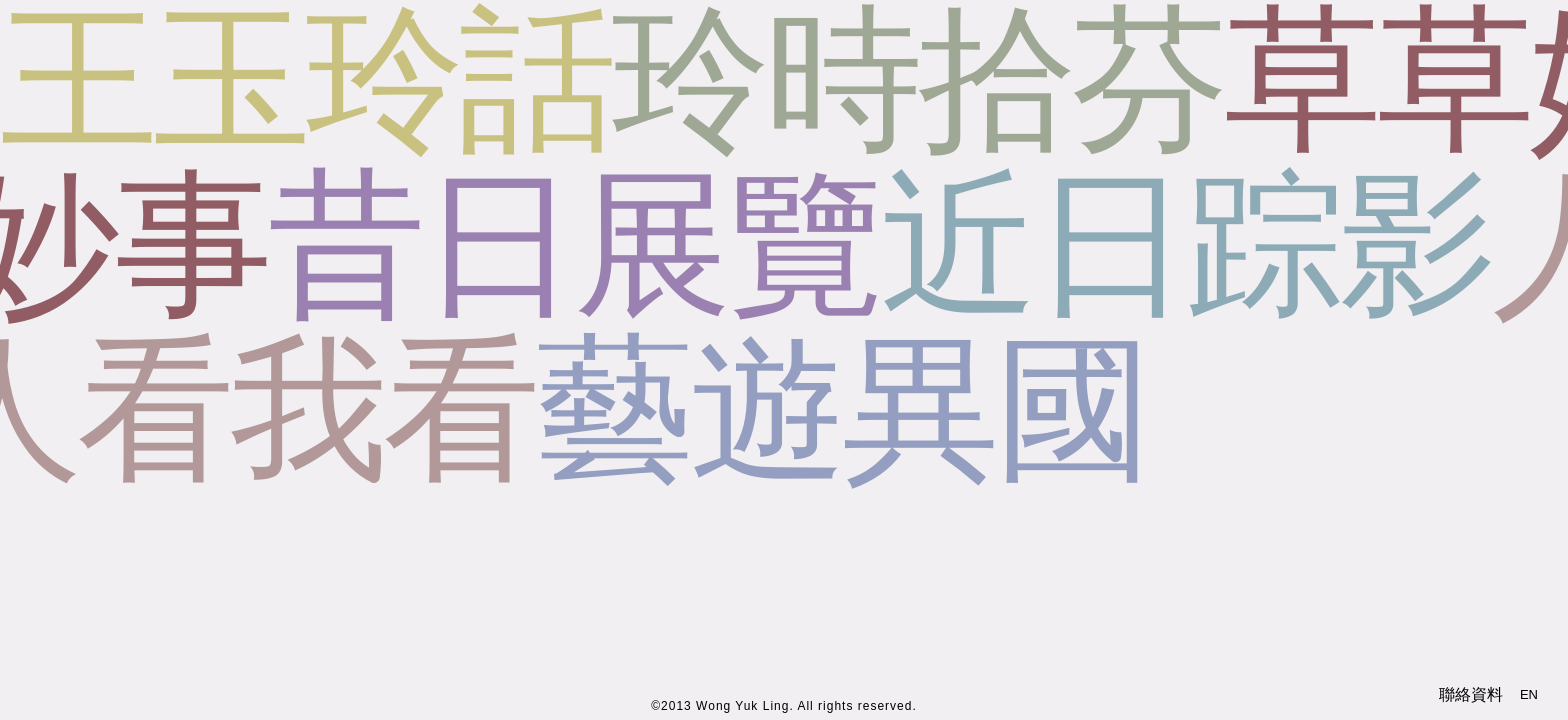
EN (1529, 694)
